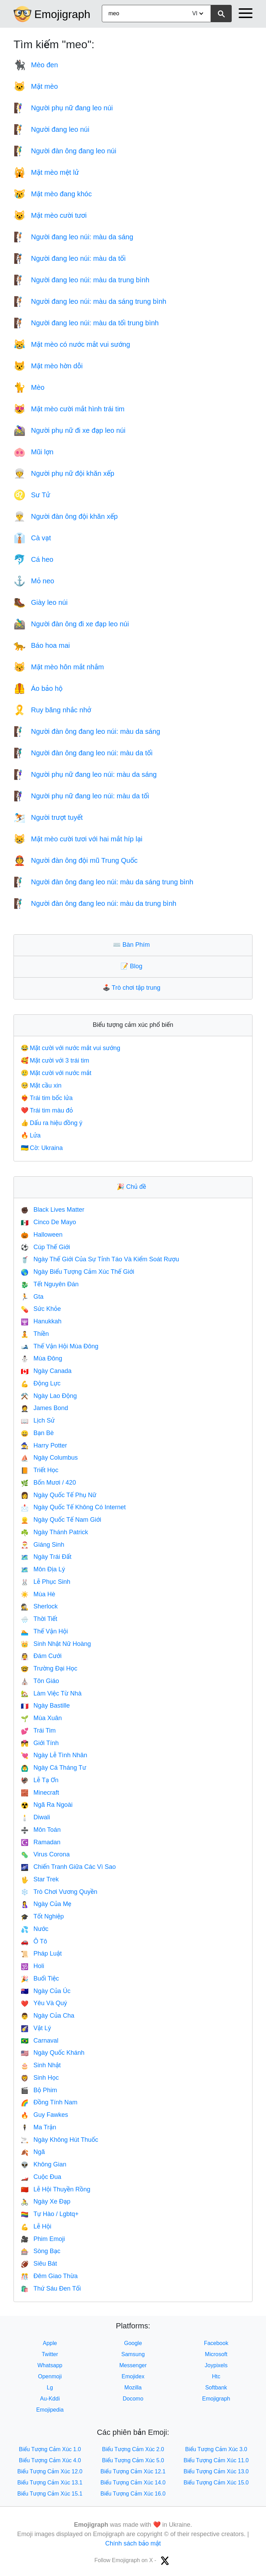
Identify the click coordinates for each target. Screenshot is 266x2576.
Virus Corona (45, 1854)
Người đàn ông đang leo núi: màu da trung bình (95, 903)
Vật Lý (36, 2028)
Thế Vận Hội (44, 1631)
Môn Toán (41, 1829)
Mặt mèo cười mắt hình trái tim (69, 409)
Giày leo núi (41, 602)
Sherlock (39, 1606)
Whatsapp (49, 2365)
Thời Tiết (39, 1618)
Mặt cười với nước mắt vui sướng (70, 1048)
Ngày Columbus (49, 1457)
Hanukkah (41, 1321)
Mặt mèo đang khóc (53, 194)
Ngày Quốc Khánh (53, 2052)
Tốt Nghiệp (42, 1916)
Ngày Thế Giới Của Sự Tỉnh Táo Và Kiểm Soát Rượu (100, 1259)
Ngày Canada (46, 1370)
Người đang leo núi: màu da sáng (73, 237)
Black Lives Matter (52, 1209)
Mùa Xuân (41, 1718)
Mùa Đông (41, 1358)
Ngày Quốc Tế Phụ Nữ (58, 1495)
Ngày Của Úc (45, 1990)
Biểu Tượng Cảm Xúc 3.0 (216, 2449)
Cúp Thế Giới (45, 1247)
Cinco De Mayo (48, 1222)
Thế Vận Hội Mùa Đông (59, 1346)
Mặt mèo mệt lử (46, 172)
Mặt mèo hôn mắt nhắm (59, 667)
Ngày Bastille (45, 1705)
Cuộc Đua (41, 2176)
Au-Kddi (50, 2399)
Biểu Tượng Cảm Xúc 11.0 (216, 2460)
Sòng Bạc (40, 2251)
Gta (32, 1296)
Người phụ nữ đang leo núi (63, 108)
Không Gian (43, 2164)
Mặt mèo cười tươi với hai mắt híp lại (78, 839)
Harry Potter (44, 1445)
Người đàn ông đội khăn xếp (66, 516)
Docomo (133, 2399)
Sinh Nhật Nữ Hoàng (56, 1643)
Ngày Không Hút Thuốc (59, 2139)
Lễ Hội (36, 2226)
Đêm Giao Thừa (49, 2276)
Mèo (29, 387)
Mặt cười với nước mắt (56, 1073)
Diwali (35, 1817)
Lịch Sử (38, 1420)
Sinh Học (40, 2077)
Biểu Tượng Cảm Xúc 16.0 (133, 2494)
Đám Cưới (41, 1655)
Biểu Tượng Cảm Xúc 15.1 (49, 2494)
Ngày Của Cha (47, 2015)
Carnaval (39, 2040)
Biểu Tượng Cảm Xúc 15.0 (216, 2482)
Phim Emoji (43, 2238)
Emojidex (133, 2376)
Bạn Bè (37, 1432)
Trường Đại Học (49, 1668)
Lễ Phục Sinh (45, 1581)
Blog (133, 966)
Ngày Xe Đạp (45, 2201)
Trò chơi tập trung (133, 987)
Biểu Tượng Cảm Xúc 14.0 (133, 2482)
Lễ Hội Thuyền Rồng (55, 2189)
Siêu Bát (39, 2263)
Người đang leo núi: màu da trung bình (81, 280)
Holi (32, 1966)
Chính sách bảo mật (133, 2543)
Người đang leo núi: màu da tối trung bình (86, 323)
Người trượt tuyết (48, 817)
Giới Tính (40, 1743)
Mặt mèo (36, 86)
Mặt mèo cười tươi (50, 215)
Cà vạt (32, 538)
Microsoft (216, 2354)
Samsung (133, 2354)
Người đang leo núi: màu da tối (70, 258)
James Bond (44, 1408)
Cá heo (33, 559)
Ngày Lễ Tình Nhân (54, 1755)
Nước (34, 1928)
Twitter (50, 2354)
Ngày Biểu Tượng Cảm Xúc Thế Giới (77, 1271)
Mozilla (133, 2387)
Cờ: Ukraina (42, 1147)
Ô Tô (34, 1941)
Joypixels (216, 2365)
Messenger (133, 2365)
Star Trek (40, 1879)
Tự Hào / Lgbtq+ (50, 2213)
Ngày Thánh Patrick (54, 1532)
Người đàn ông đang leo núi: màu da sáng (87, 731)
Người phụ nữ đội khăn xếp (64, 473)
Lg (50, 2387)
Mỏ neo (34, 581)
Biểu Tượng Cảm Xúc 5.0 (133, 2460)
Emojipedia (49, 2410)
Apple (50, 2343)
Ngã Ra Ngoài (46, 1804)
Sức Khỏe (41, 1308)
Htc (216, 2376)
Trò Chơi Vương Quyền (59, 1891)
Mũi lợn (33, 452)
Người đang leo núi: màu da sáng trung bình (90, 301)
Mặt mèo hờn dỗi (48, 366)
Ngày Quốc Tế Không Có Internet (73, 1507)
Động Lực (41, 1383)
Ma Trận (38, 2127)
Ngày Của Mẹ (46, 1903)
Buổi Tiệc (40, 1978)
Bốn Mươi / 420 (48, 1482)
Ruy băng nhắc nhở (52, 710)
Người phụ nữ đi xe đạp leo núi (69, 430)
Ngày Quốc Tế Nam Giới (61, 1519)
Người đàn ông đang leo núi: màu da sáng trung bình (103, 882)
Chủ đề (133, 1186)
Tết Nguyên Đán (50, 1284)
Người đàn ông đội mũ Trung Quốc (76, 860)
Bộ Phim (39, 2090)
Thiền (35, 1333)
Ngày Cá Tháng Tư (53, 1767)
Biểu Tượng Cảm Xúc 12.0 (49, 2471)
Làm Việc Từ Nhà (51, 1693)
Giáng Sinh (42, 1544)
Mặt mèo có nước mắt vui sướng (72, 344)
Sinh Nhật (41, 2065)
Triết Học (40, 1470)
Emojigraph (62, 14)
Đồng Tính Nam (49, 2102)
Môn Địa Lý (43, 1569)
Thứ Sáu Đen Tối (51, 2288)
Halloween (41, 1234)
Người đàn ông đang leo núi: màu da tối (83, 753)
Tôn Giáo (40, 1680)
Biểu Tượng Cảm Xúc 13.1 (49, 2482)
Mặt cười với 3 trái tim (55, 1060)
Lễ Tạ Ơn (40, 1780)
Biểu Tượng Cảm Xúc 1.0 (50, 2449)
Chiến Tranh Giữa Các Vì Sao (68, 1866)
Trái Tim (38, 1730)
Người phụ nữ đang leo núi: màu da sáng (85, 774)
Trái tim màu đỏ (47, 1110)
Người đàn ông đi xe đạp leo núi (71, 624)
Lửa (31, 1135)
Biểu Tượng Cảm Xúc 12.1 (133, 2471)
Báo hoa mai (42, 645)
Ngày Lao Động (49, 1395)
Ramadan (40, 1842)
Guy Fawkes (44, 2114)
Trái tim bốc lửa (47, 1097)
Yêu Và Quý (44, 2003)
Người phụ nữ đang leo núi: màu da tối (81, 796)
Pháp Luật (41, 1953)
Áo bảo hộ (38, 688)
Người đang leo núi (51, 129)
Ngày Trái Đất (46, 1556)
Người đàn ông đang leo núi (65, 151)
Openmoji (50, 2376)
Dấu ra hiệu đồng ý (51, 1122)
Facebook (216, 2343)
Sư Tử (32, 495)
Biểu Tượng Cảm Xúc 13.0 (216, 2471)
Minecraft (40, 1792)
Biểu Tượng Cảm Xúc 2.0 (133, 2449)
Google (133, 2343)
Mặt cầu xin (41, 1085)
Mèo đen (36, 65)
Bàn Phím (133, 944)
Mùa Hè (38, 1594)
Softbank (216, 2387)
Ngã (33, 2151)
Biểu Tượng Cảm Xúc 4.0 (50, 2460)
